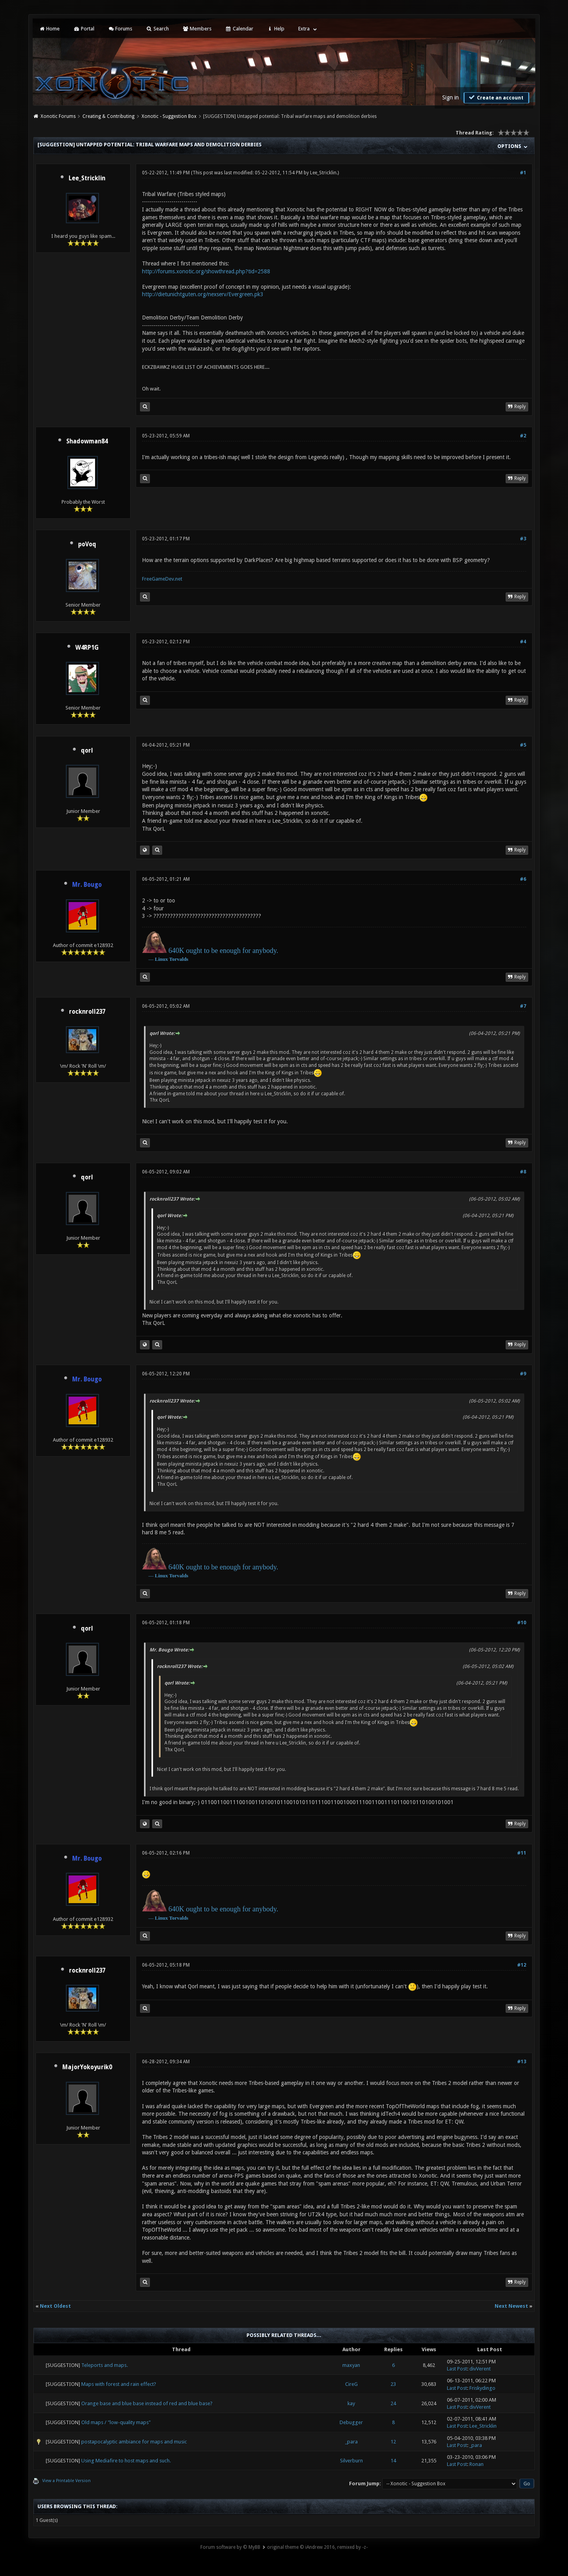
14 (393, 2461)
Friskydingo (482, 2388)
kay (351, 2403)
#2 (523, 436)
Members (197, 29)
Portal (83, 29)
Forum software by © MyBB (230, 2547)
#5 (523, 745)
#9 (523, 1374)
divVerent (480, 2369)
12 (393, 2442)
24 (393, 2403)
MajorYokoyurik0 (87, 2067)
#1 (523, 173)
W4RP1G (87, 647)
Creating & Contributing (108, 116)
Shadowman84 (87, 441)
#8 (523, 1172)
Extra (304, 29)
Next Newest (511, 2306)
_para (351, 2442)
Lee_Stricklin (87, 178)
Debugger (351, 2422)
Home (49, 29)
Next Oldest (55, 2306)
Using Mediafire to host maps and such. (126, 2461)
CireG (351, 2384)
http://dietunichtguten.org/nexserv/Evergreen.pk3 (202, 294)
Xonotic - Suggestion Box (169, 116)
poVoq (87, 544)
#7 (523, 1006)
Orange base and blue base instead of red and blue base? (147, 2403)
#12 (521, 1965)
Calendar (239, 29)
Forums (120, 29)
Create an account (495, 97)
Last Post (457, 2369)
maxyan (351, 2365)
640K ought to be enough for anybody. (223, 951)
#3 (523, 539)
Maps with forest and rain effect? (118, 2384)
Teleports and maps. (104, 2365)
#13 (521, 2061)
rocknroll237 (87, 1011)
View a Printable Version (66, 2480)
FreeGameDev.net (162, 579)
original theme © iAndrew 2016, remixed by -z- (317, 2547)
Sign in (450, 97)
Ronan (476, 2464)
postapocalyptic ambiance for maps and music (134, 2442)
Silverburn (351, 2461)
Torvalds (179, 959)
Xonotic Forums (58, 116)
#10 (521, 1622)
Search (157, 29)
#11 (521, 1853)
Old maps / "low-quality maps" (116, 2422)
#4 (523, 641)
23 (393, 2384)
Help (275, 29)
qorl (87, 750)
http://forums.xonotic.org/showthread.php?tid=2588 (206, 271)
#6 (523, 879)
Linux (161, 959)
